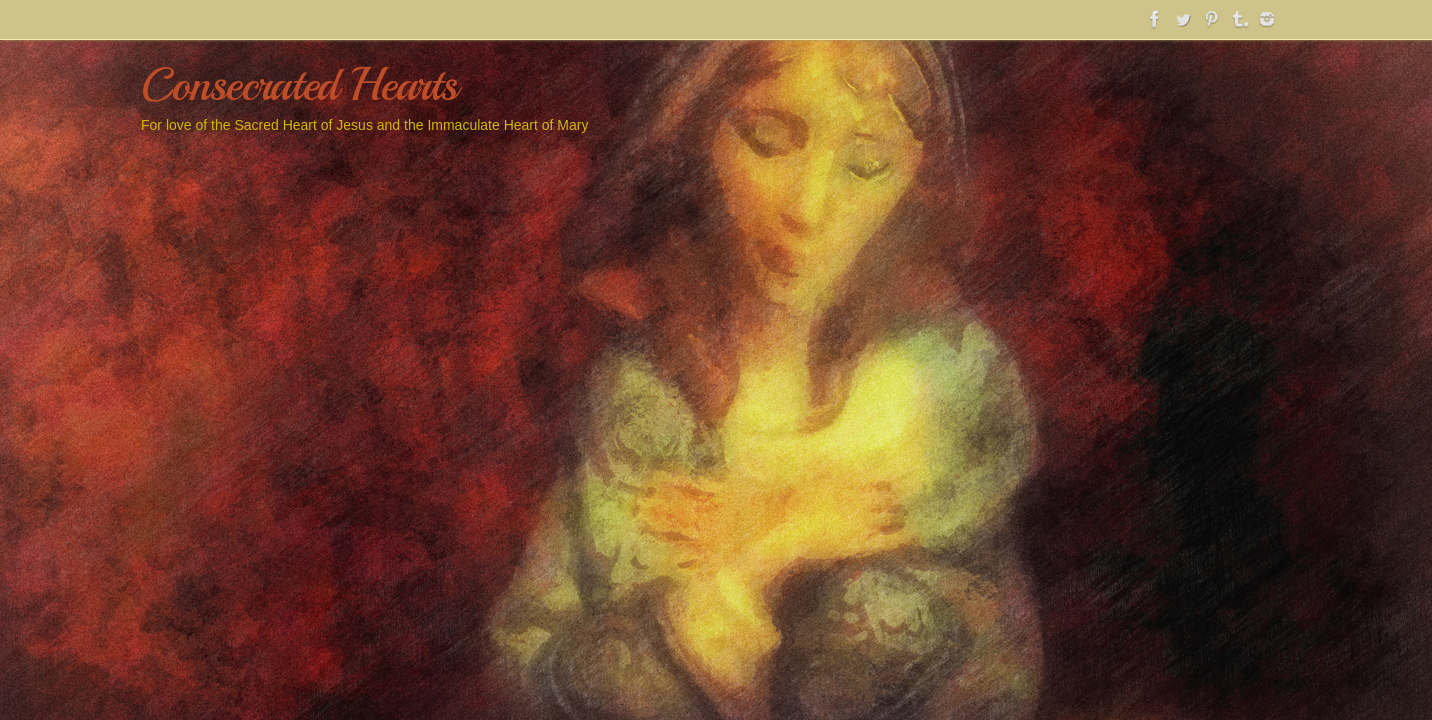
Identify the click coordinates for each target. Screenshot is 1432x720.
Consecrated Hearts (298, 85)
